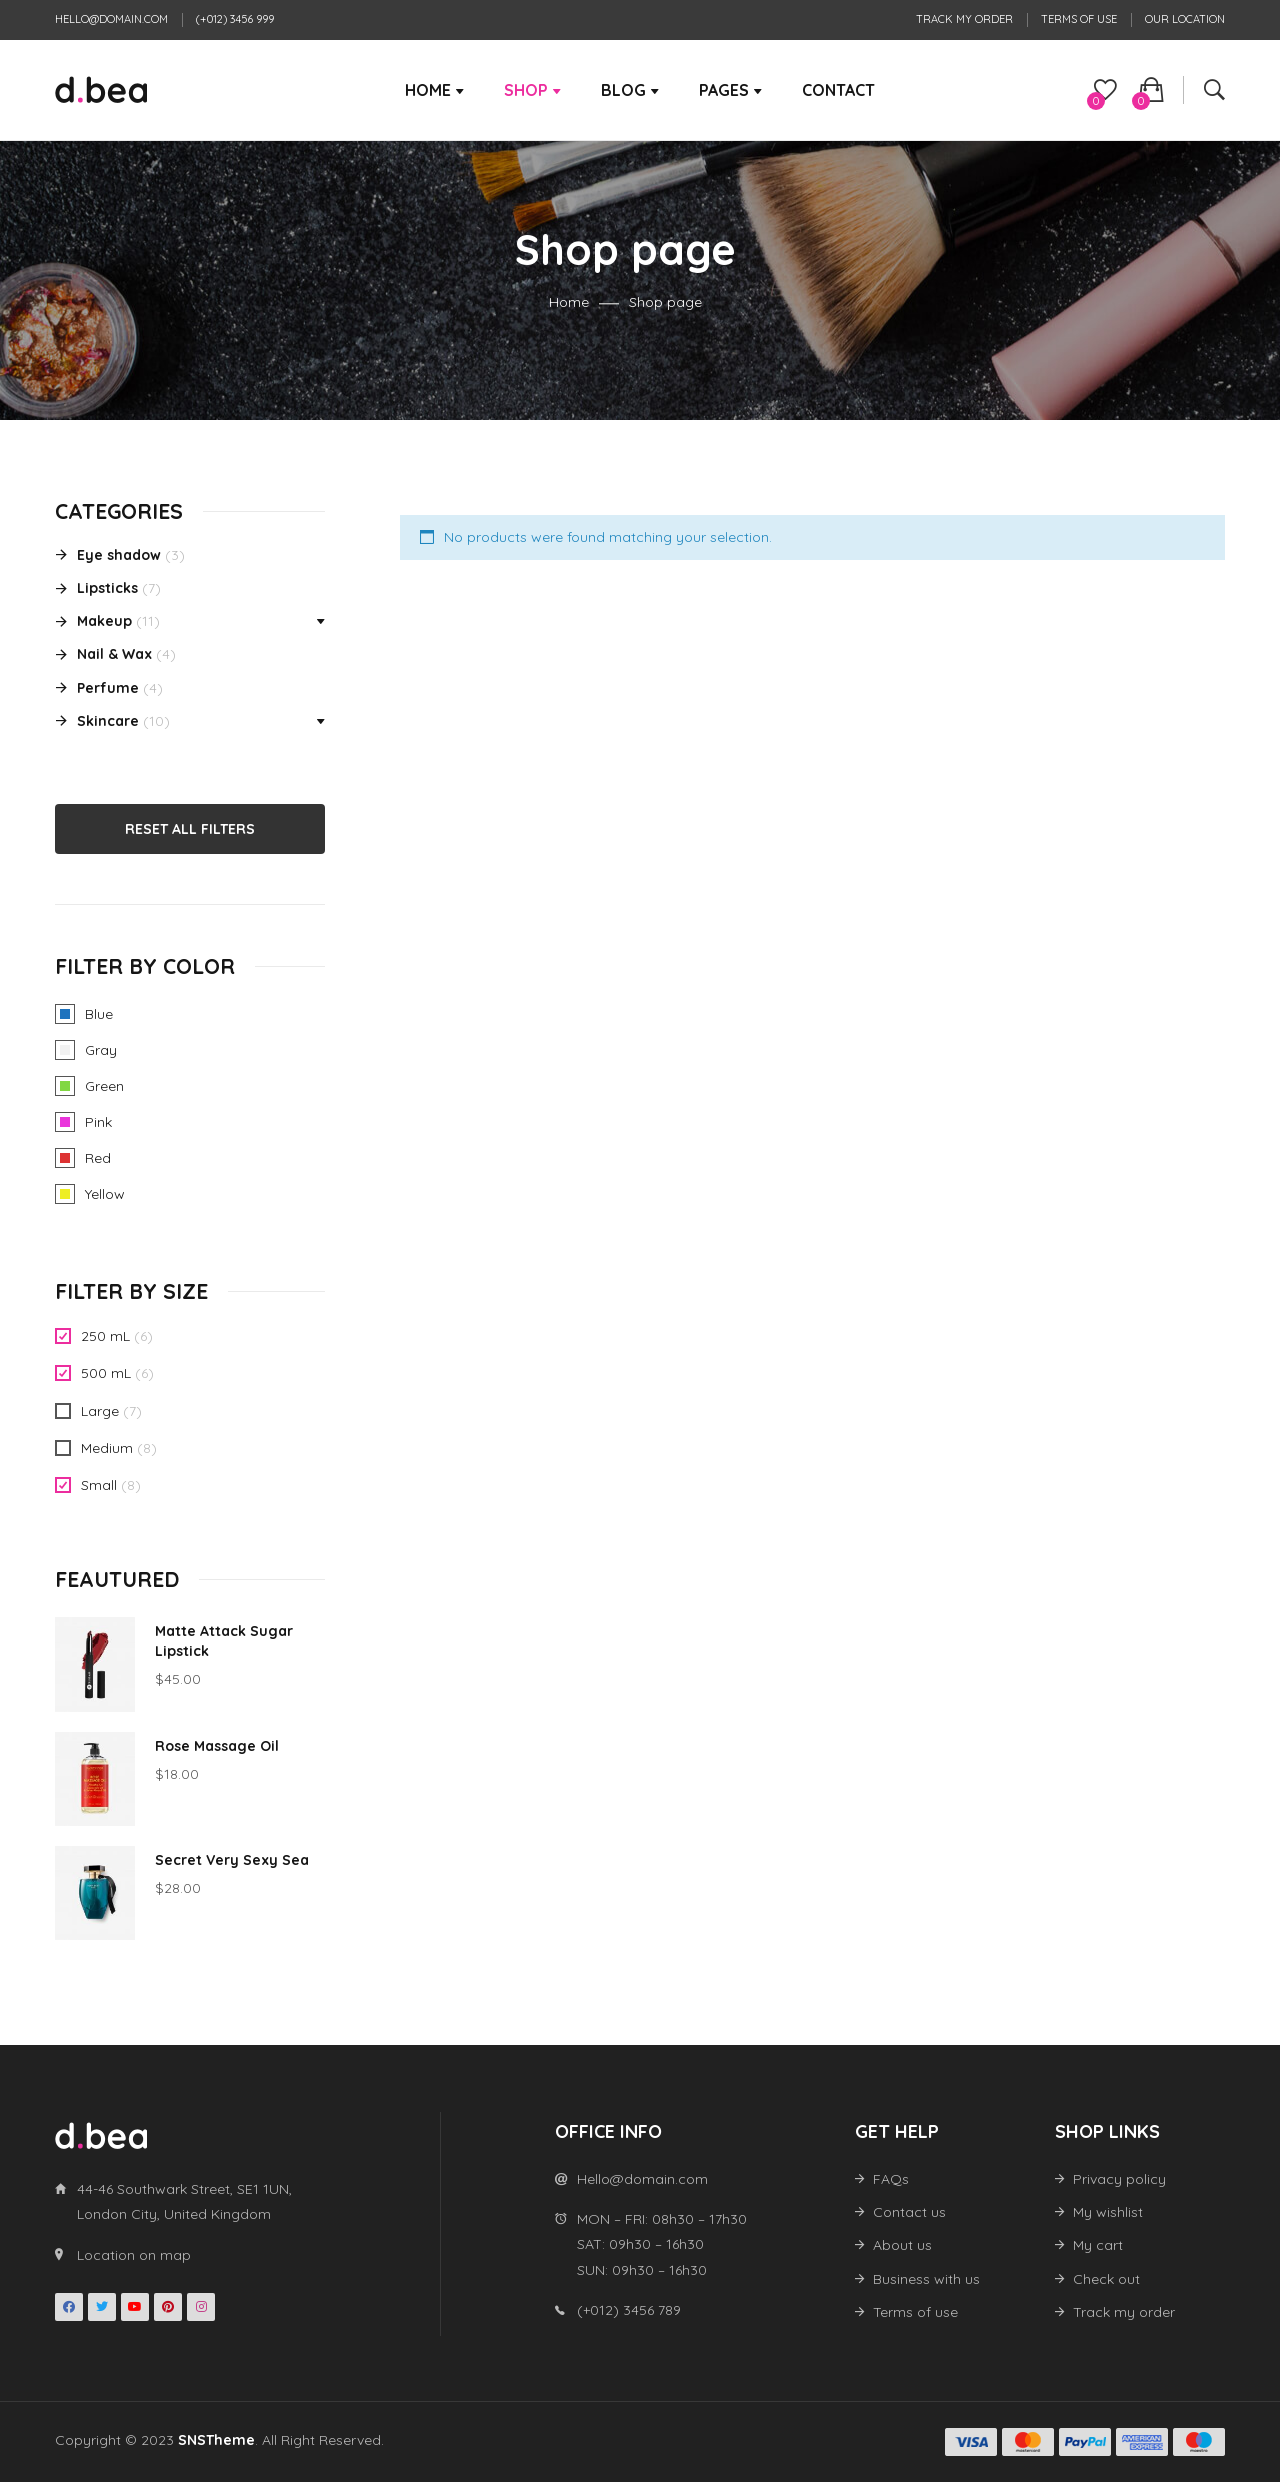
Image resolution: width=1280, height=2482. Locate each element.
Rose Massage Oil (217, 1746)
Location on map (134, 2255)
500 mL (106, 1373)
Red (65, 1158)
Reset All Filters (190, 829)
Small (99, 1485)
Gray (65, 1050)
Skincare (108, 721)
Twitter (102, 2307)
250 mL (105, 1336)
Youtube (135, 2307)
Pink (65, 1122)
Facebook (69, 2307)
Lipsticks (107, 588)
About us (902, 2245)
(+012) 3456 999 (235, 19)
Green (65, 1086)
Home (569, 303)
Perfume (108, 688)
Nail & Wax (114, 654)
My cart (1098, 2245)
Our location (1185, 19)
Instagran (201, 2307)
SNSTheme (216, 2440)
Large (100, 1411)
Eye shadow (119, 555)
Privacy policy (1119, 2179)
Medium (107, 1448)
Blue (65, 1014)
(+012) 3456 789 (629, 2310)
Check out (1106, 2279)
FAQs (891, 2179)
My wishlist (1108, 2212)
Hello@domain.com (111, 19)
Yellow (65, 1194)
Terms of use (1079, 19)
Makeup (104, 621)
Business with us (926, 2279)
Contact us (909, 2212)
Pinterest (168, 2307)
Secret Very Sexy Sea (232, 1860)
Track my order (964, 19)
